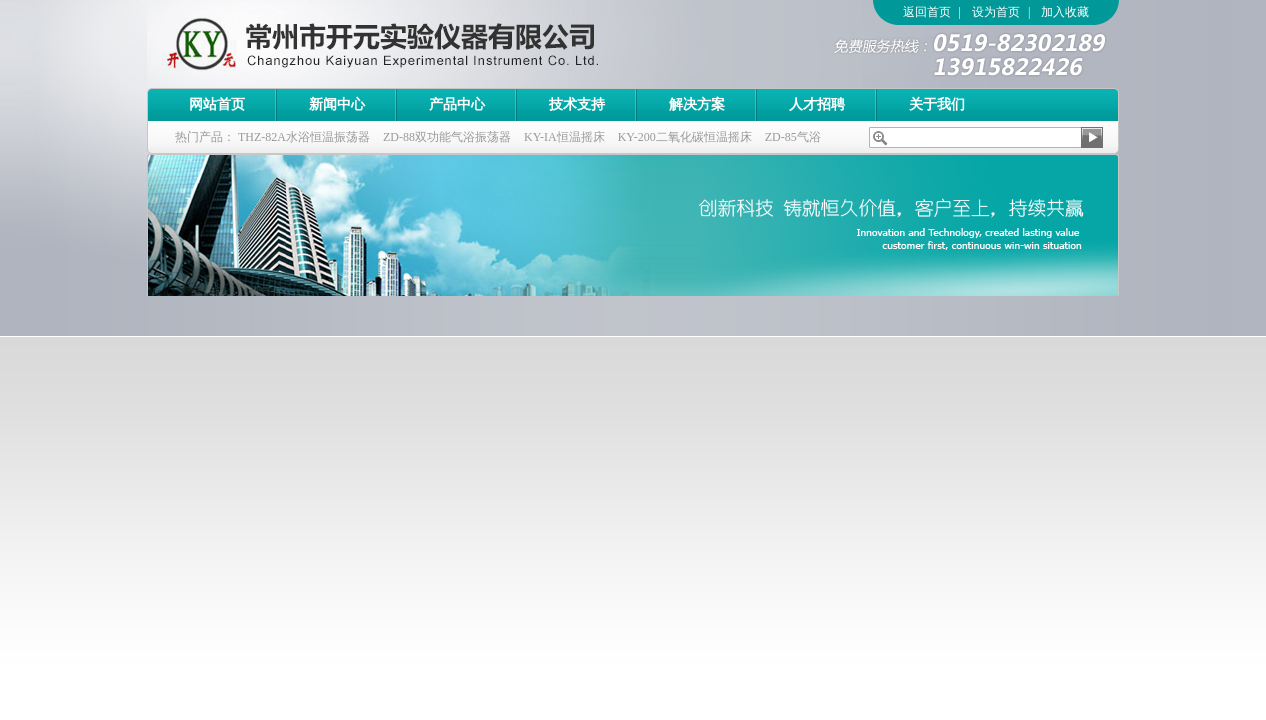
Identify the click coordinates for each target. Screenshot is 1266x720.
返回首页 (927, 12)
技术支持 (577, 104)
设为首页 (996, 12)
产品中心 (457, 104)
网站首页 (217, 104)
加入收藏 (1065, 12)
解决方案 (697, 104)
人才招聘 (817, 104)
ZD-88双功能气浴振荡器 (447, 137)
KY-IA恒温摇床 (564, 137)
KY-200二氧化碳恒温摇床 (685, 137)
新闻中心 (337, 104)
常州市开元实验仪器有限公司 (422, 44)
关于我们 (937, 104)
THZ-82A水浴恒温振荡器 (304, 137)
